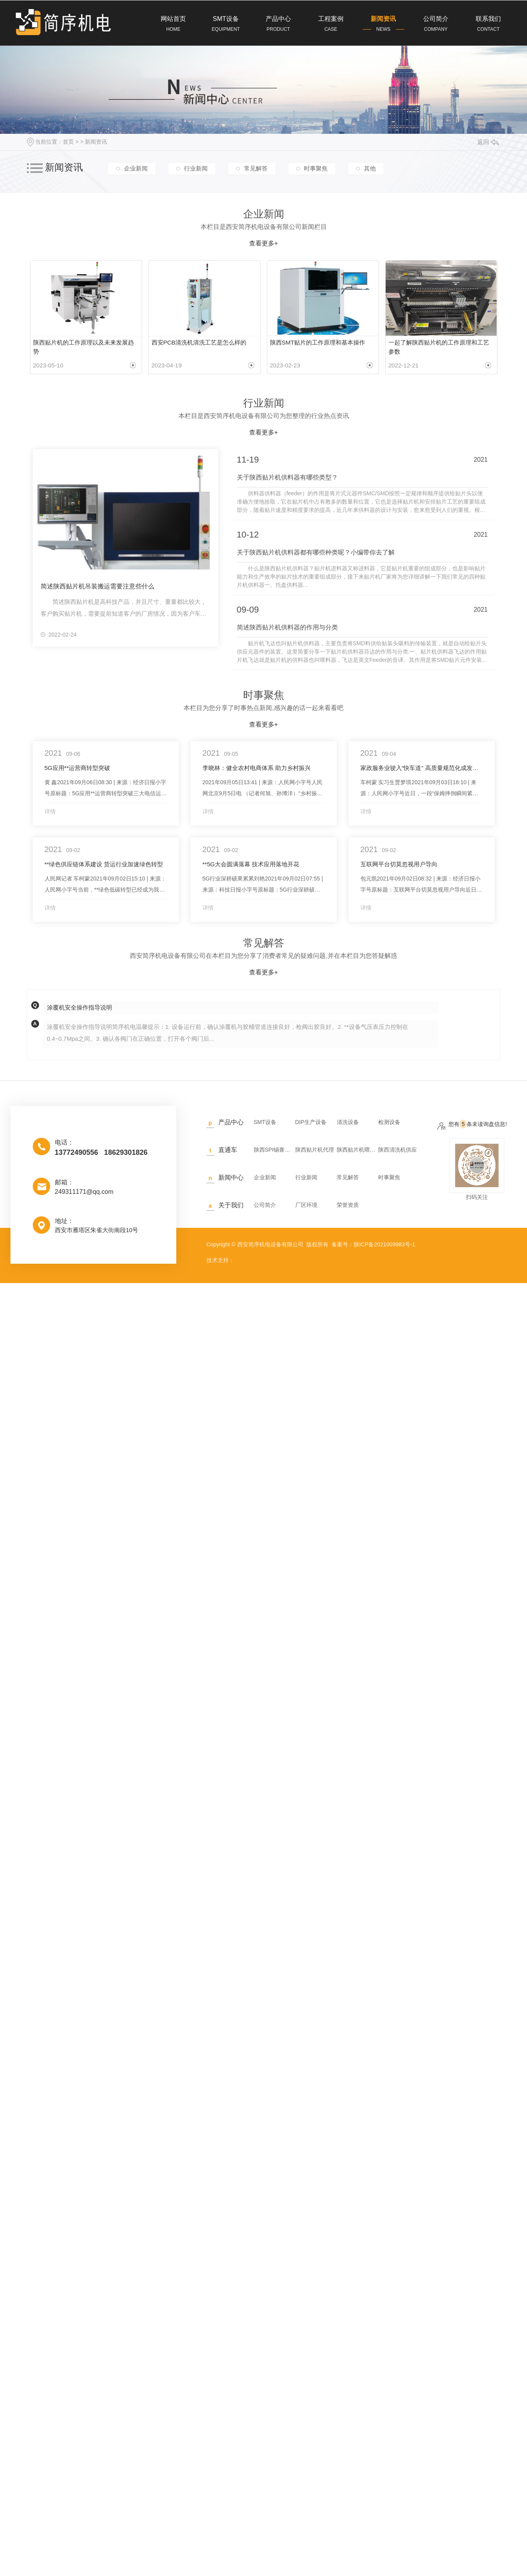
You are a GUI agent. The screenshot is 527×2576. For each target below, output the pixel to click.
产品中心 (278, 24)
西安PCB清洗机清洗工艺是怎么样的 (199, 342)
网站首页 (173, 24)
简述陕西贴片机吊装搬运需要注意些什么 (97, 582)
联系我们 (488, 24)
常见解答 (256, 168)
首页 (68, 142)
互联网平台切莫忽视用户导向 (398, 861)
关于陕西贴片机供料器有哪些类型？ (287, 473)
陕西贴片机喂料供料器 (356, 1147)
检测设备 (389, 1119)
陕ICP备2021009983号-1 (384, 1241)
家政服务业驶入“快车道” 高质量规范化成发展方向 (421, 765)
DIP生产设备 (310, 1119)
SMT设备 (226, 24)
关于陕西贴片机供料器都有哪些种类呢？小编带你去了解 (316, 549)
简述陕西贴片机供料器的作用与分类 (287, 624)
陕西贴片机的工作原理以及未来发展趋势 (83, 345)
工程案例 (331, 24)
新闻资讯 (383, 24)
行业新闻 (196, 168)
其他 (370, 168)
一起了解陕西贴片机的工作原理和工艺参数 (438, 345)
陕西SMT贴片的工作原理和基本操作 (318, 342)
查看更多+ (263, 243)
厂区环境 (306, 1202)
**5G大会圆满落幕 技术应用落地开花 (251, 861)
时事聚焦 (316, 168)
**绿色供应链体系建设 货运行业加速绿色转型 (104, 861)
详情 (50, 809)
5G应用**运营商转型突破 (78, 765)
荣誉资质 (348, 1202)
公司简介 (436, 24)
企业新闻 (136, 168)
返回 (488, 142)
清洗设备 (348, 1119)
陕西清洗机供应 (397, 1147)
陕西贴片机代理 (314, 1147)
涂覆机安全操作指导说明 (79, 1004)
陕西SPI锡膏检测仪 (273, 1147)
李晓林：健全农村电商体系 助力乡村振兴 (257, 765)
